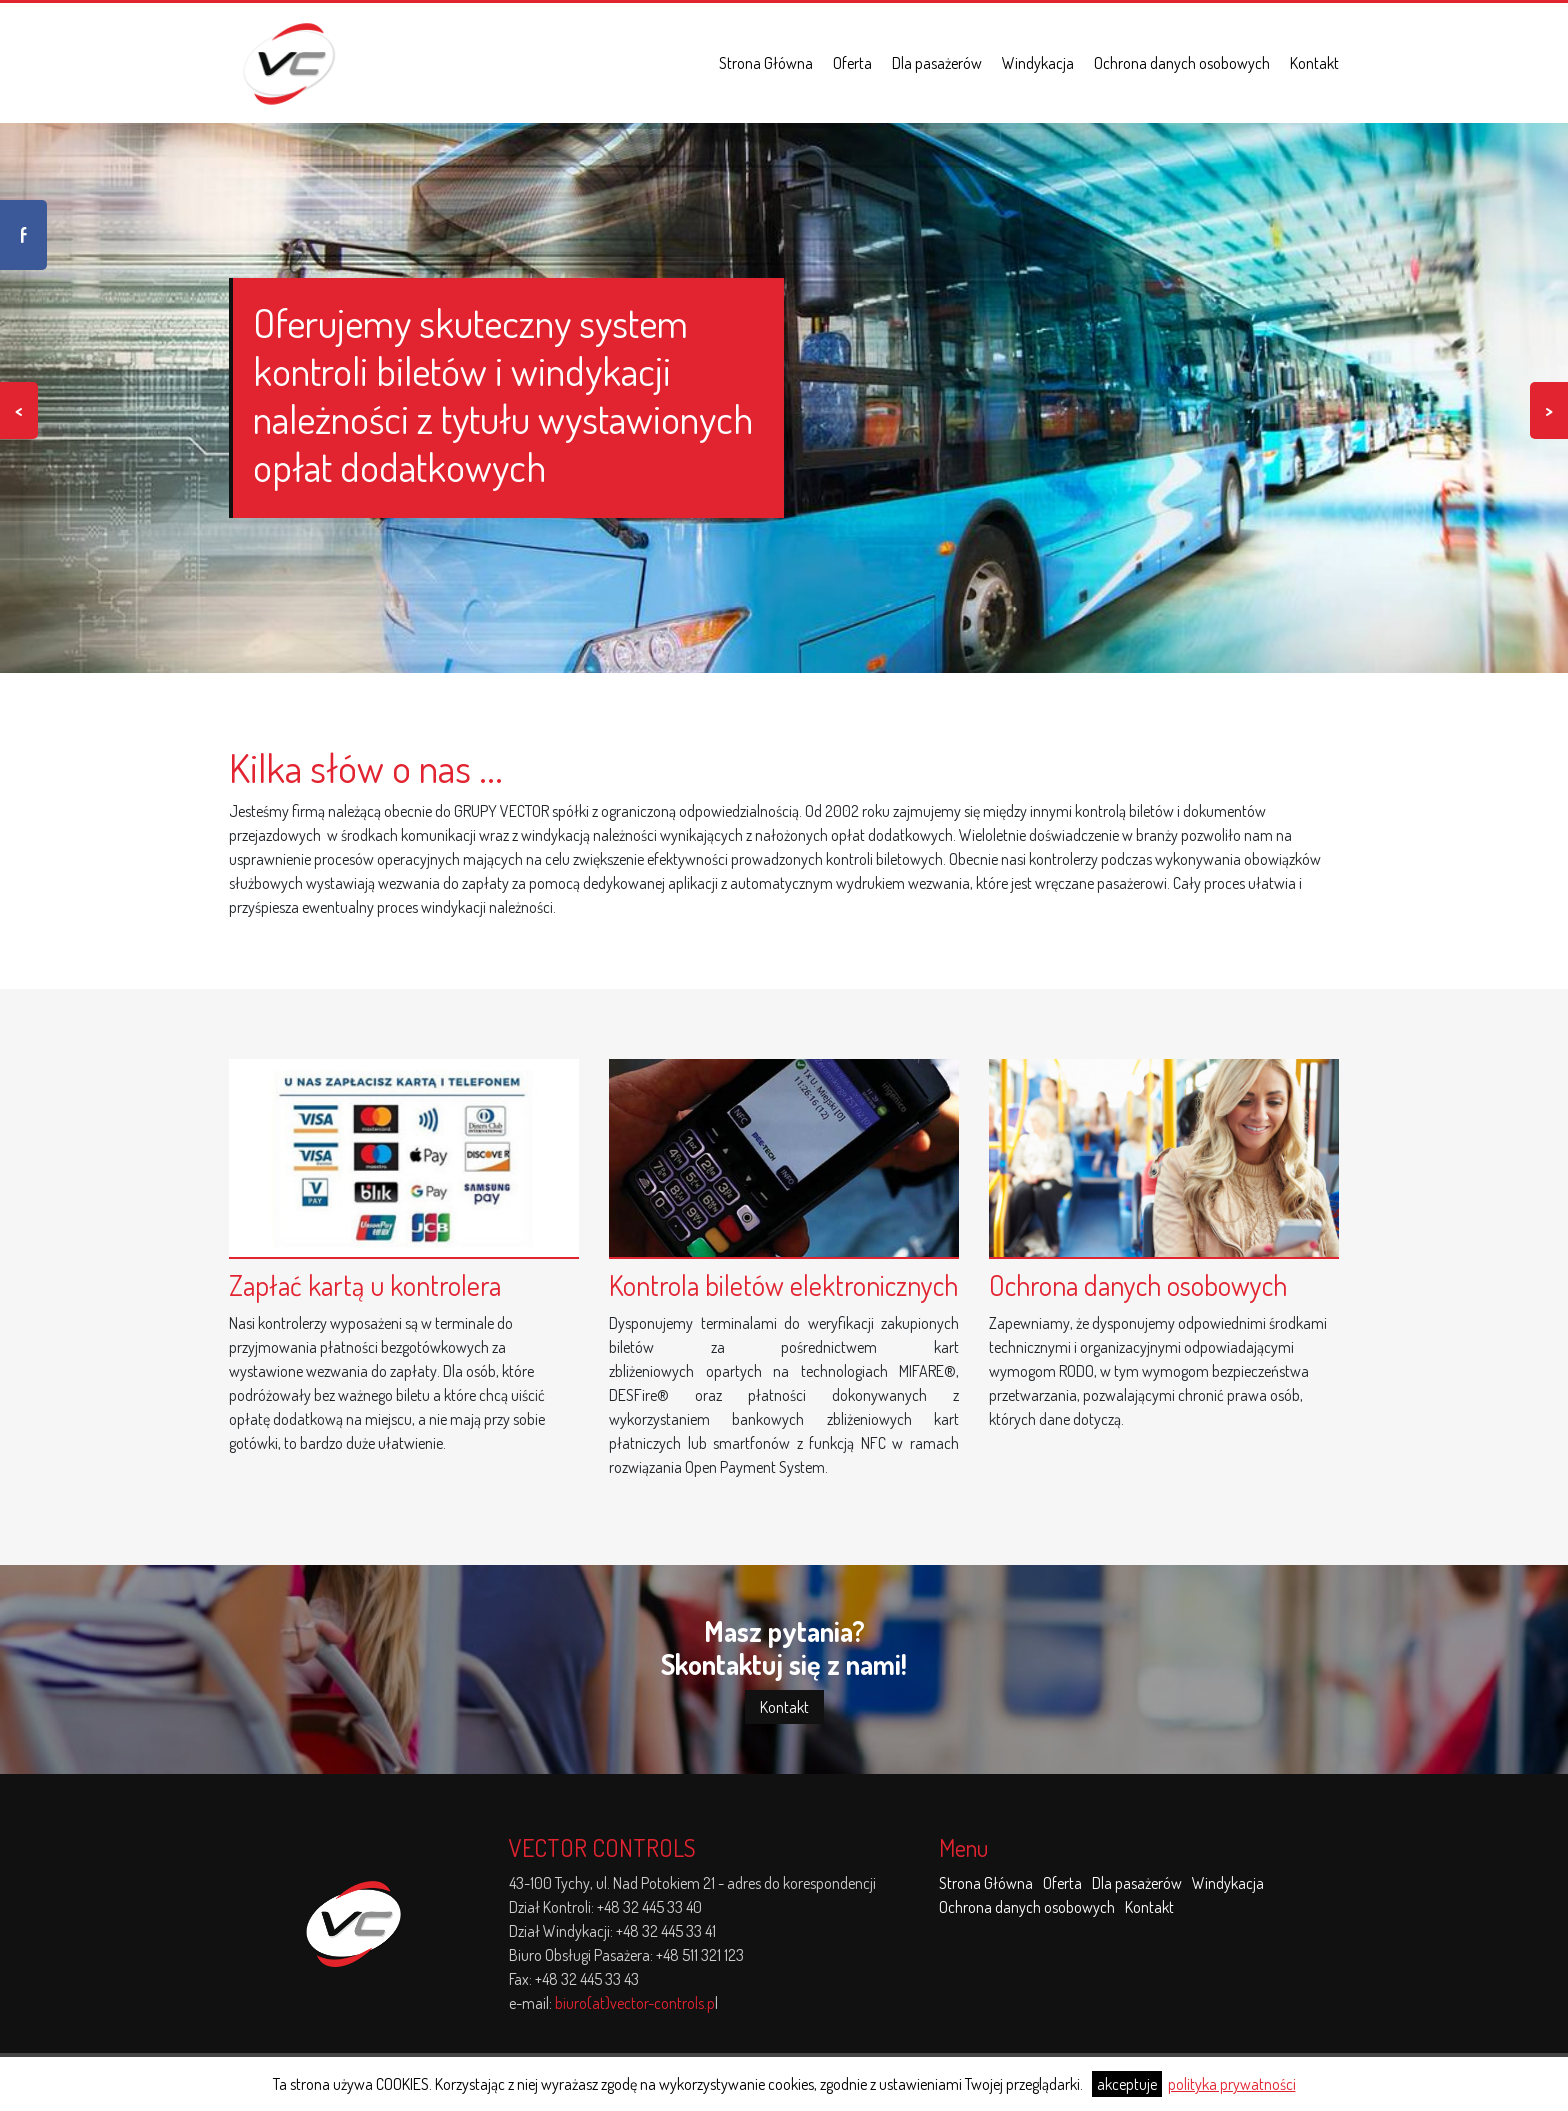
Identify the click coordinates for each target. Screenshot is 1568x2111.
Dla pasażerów (937, 63)
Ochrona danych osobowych (1182, 63)
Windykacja (1038, 63)
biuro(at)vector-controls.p (635, 2003)
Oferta (852, 63)
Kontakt (1314, 63)
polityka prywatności (1232, 2084)
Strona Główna (766, 63)
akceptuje (1127, 2084)
